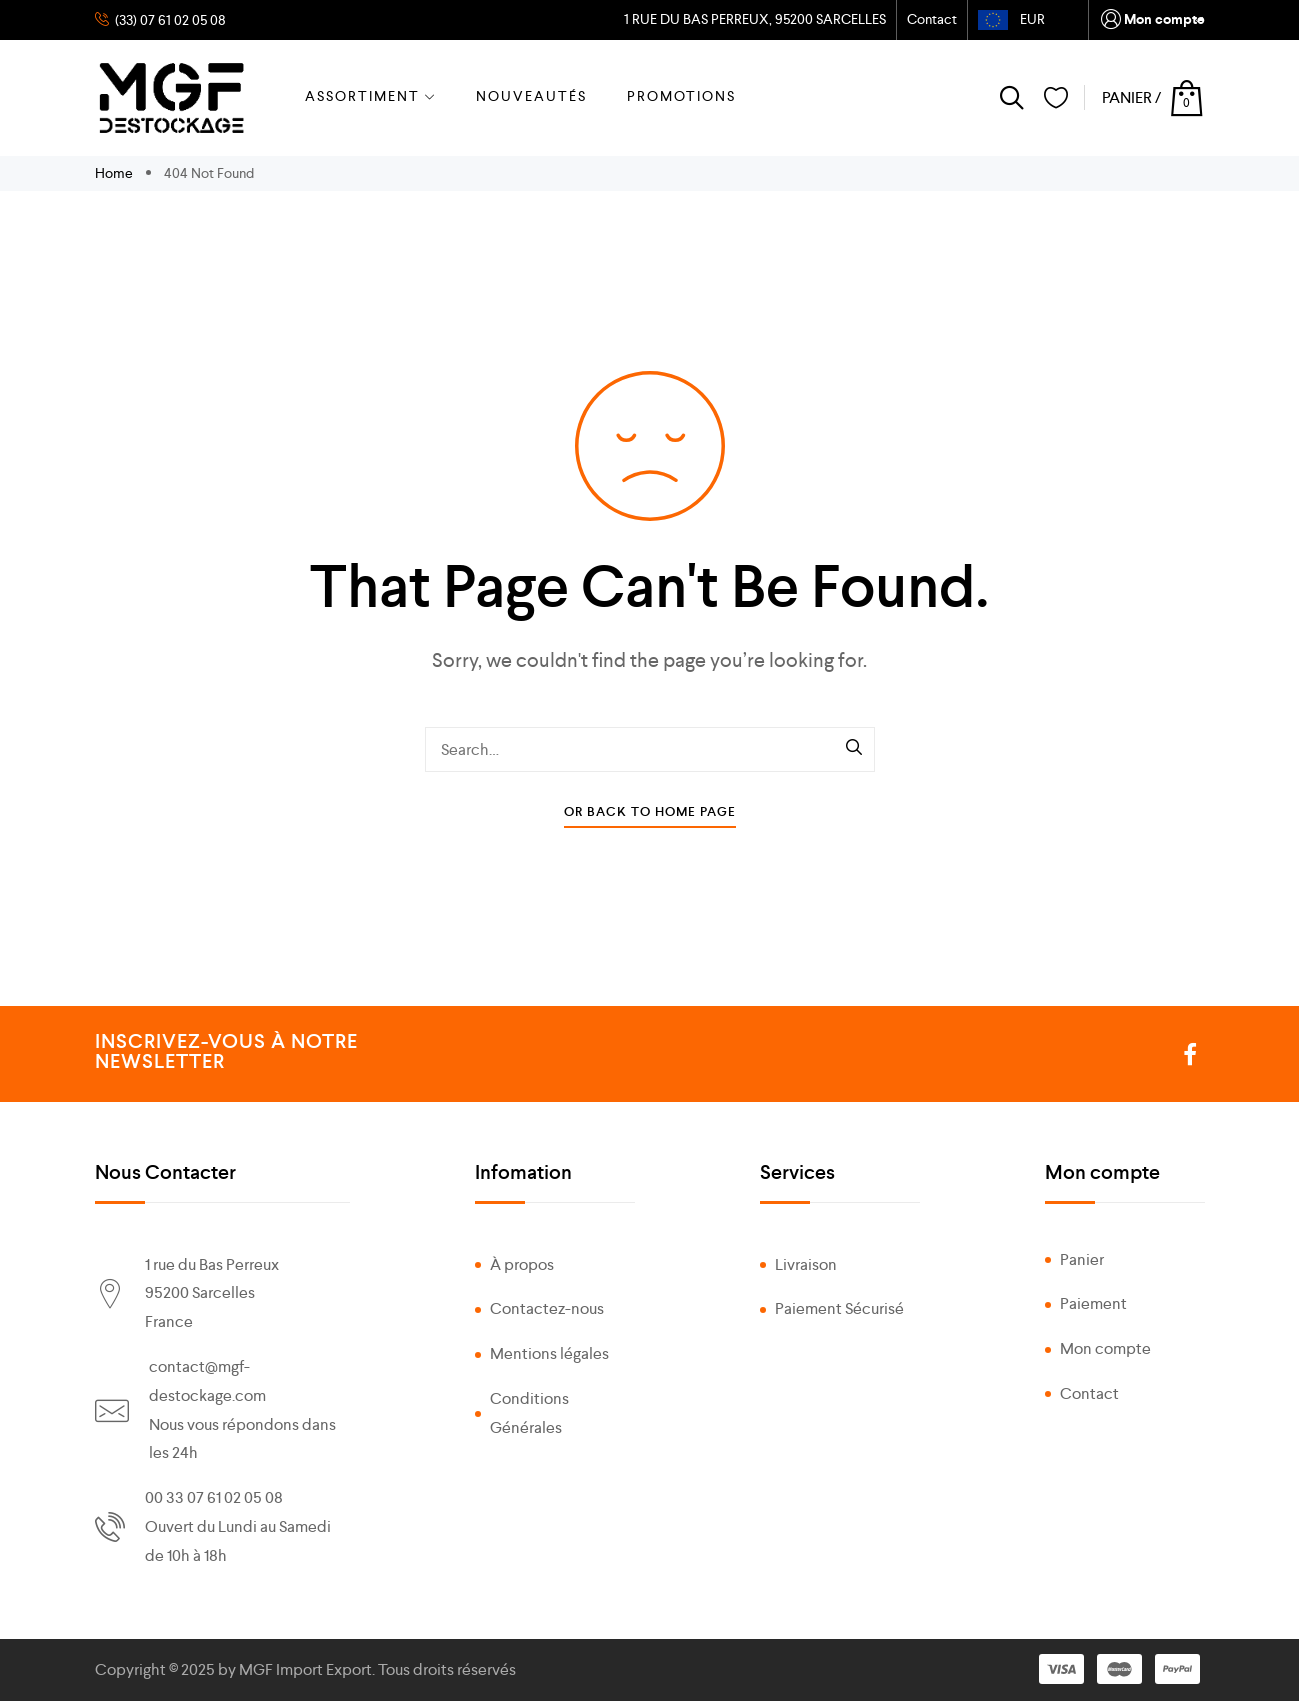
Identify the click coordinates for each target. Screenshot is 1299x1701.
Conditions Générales (529, 1413)
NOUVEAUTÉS (531, 96)
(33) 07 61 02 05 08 (169, 20)
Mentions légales (549, 1353)
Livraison (806, 1264)
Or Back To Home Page (650, 811)
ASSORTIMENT (370, 96)
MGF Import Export (305, 1669)
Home (115, 173)
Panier (1082, 1259)
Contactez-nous (547, 1308)
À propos (522, 1264)
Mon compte (1152, 20)
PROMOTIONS (681, 96)
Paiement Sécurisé (839, 1308)
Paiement (1093, 1303)
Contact (932, 19)
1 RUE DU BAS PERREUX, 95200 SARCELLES (753, 19)
